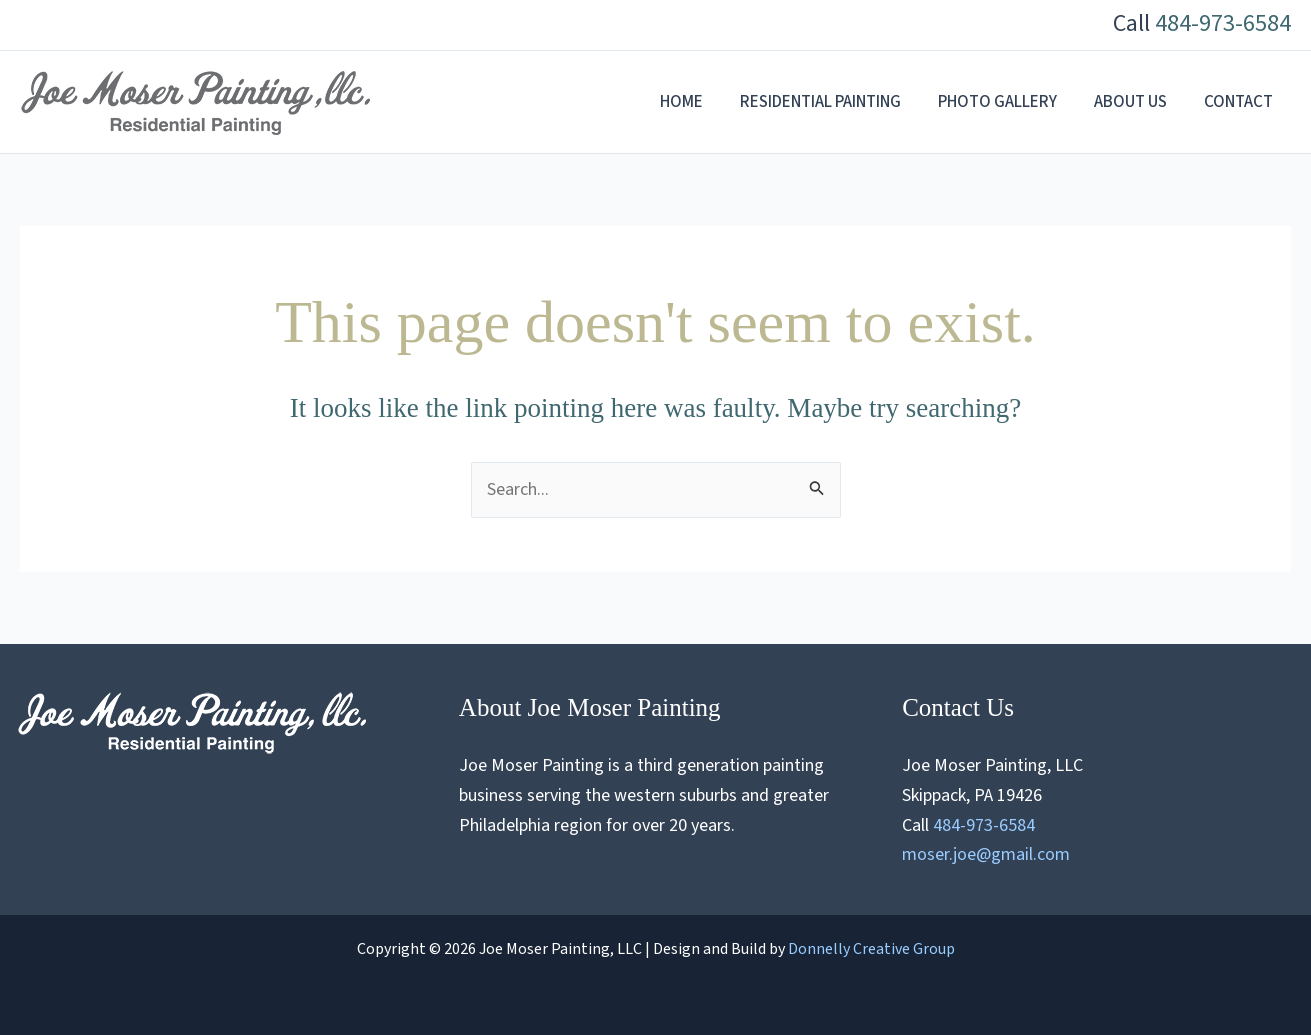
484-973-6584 (1223, 23)
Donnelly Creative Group (871, 949)
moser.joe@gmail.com (986, 854)
